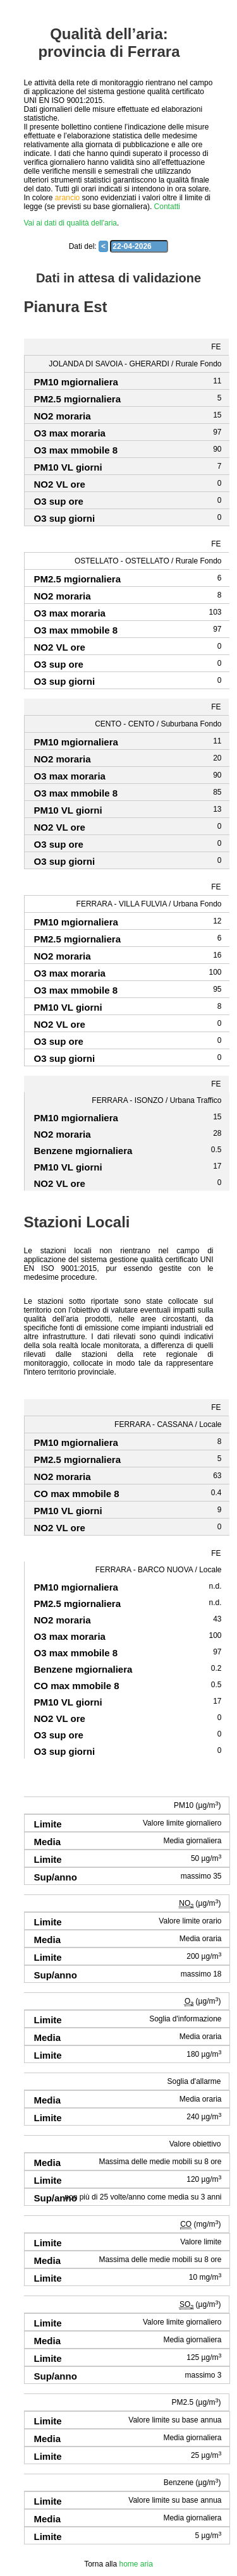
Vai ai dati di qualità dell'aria (71, 223)
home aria (136, 2564)
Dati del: (83, 246)
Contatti (167, 206)
